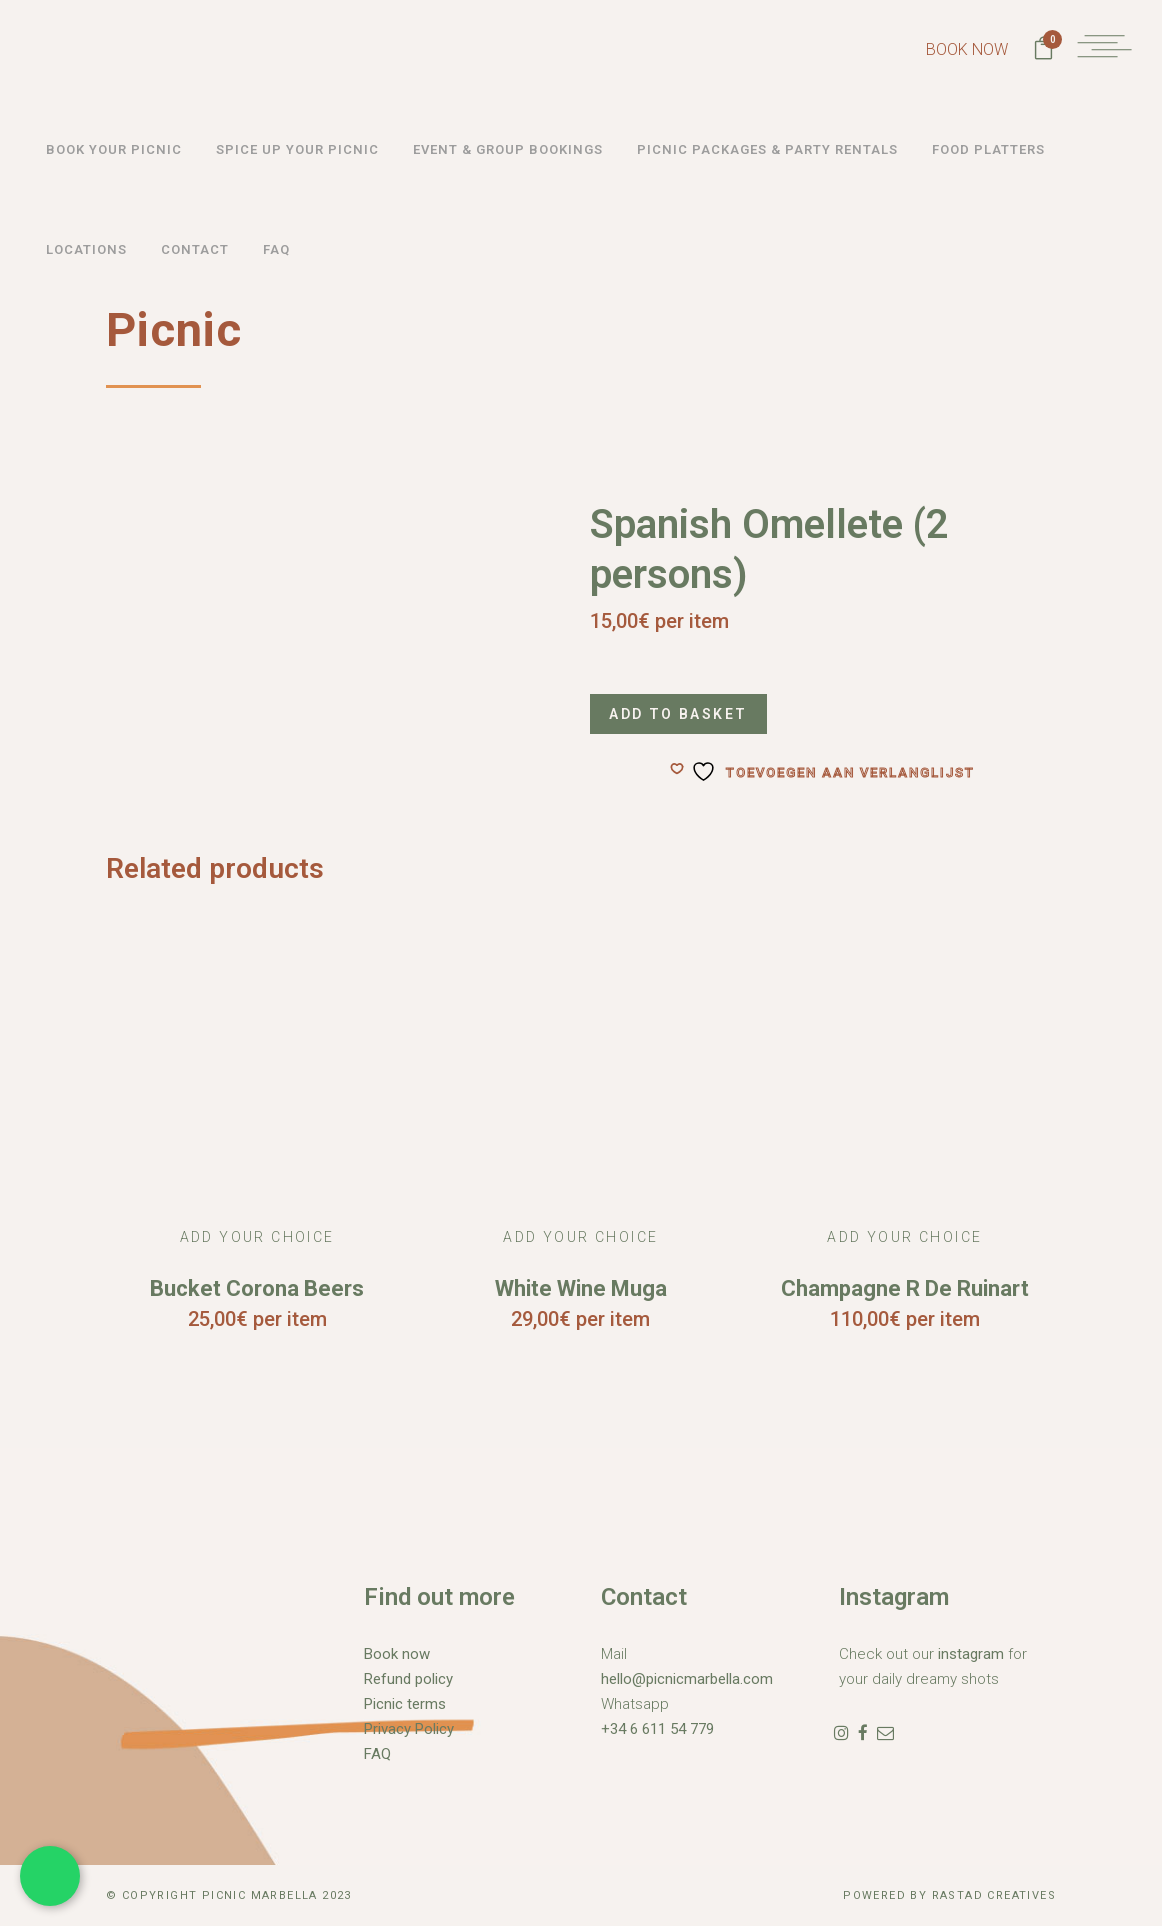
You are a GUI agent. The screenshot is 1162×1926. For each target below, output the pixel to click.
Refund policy (408, 1679)
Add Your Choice (257, 1237)
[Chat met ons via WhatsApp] (50, 1876)
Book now (397, 1654)
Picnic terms (405, 1704)
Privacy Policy (409, 1729)
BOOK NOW (951, 49)
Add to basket (683, 714)
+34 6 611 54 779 (657, 1729)
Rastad (960, 1895)
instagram (971, 1654)
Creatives (1021, 1895)
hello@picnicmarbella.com (687, 1679)
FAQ (377, 1754)
